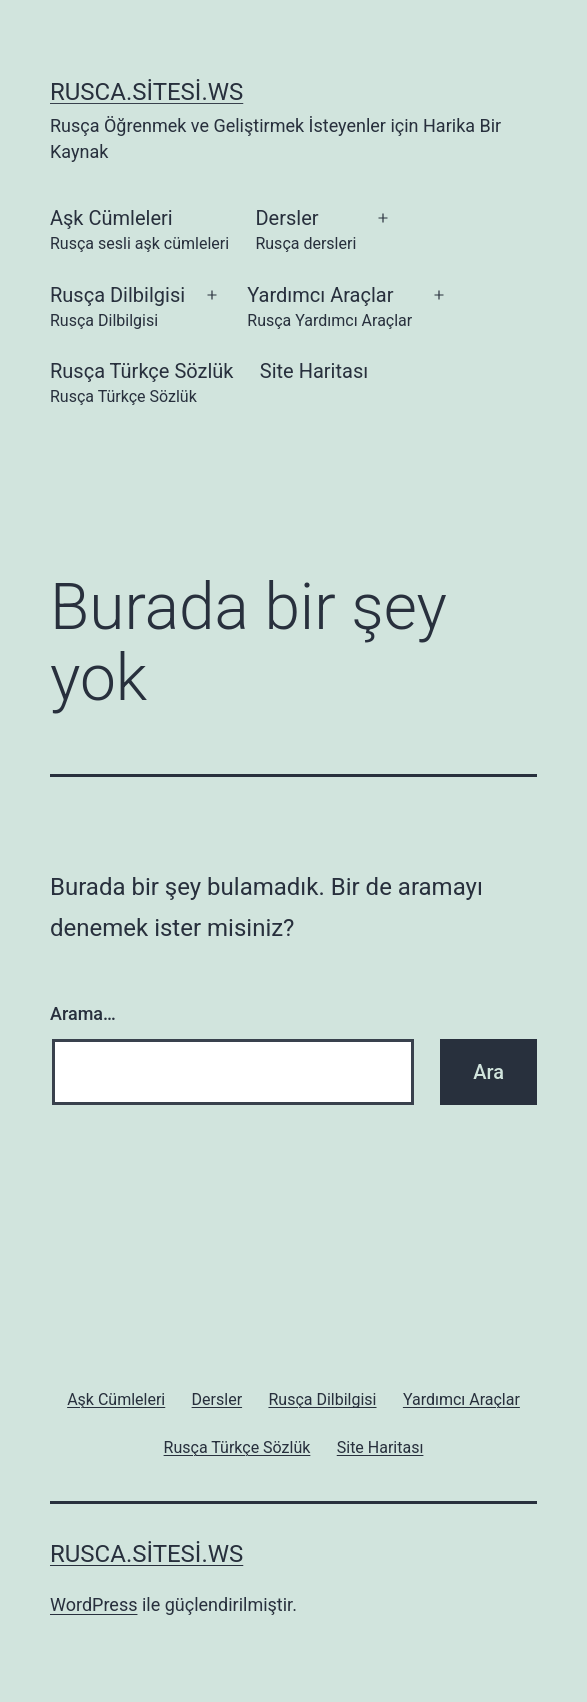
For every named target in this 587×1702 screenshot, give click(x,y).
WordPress (93, 1604)
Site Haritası (314, 371)
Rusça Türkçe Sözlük (141, 384)
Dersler (305, 231)
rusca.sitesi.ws (146, 92)
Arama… (83, 1013)
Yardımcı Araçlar (329, 308)
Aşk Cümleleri (139, 231)
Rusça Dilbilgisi (117, 308)
